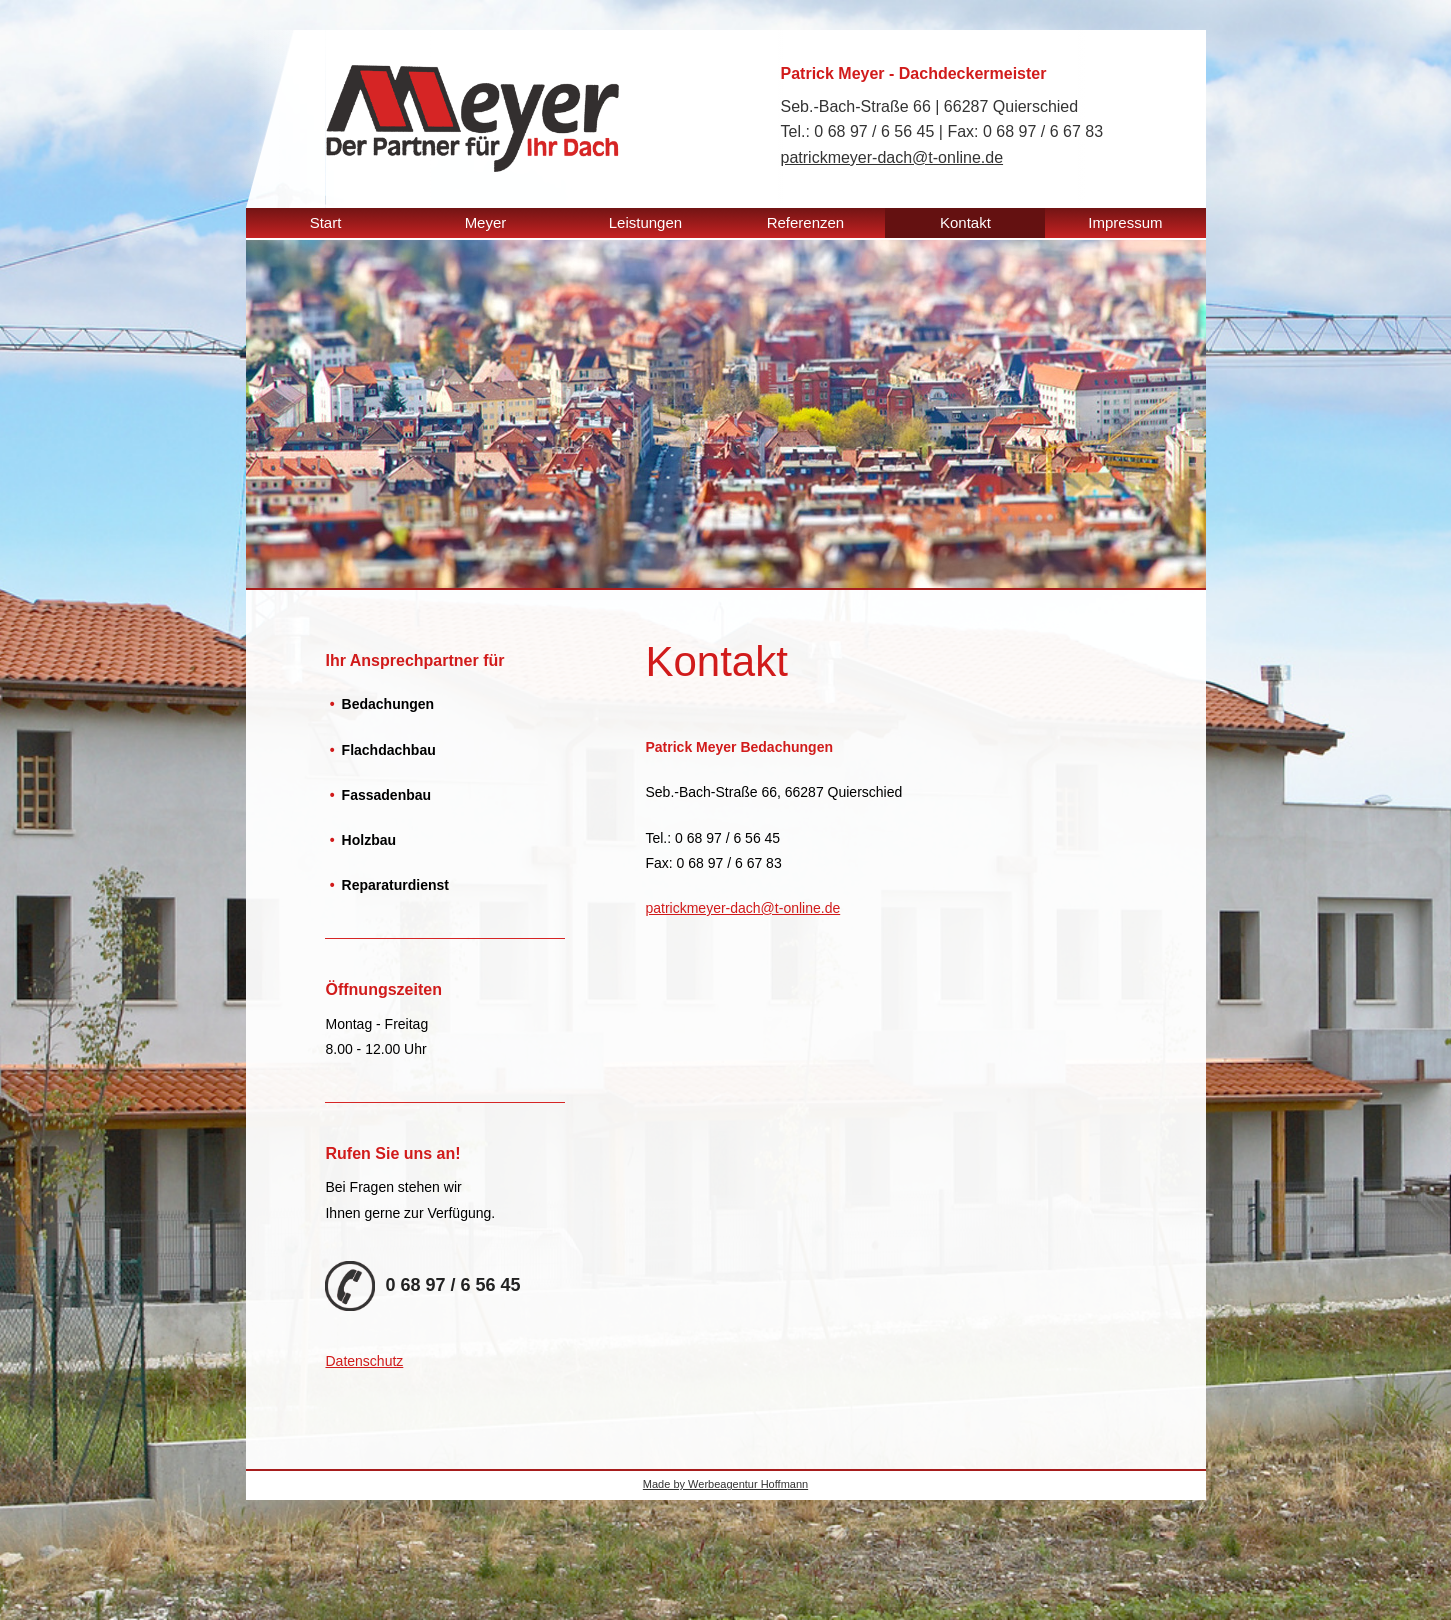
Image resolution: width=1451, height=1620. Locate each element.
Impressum (1125, 222)
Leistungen (645, 222)
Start (326, 222)
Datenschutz (364, 1361)
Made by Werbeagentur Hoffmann (725, 1484)
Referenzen (806, 222)
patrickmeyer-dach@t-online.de (892, 157)
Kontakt (965, 222)
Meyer (486, 222)
